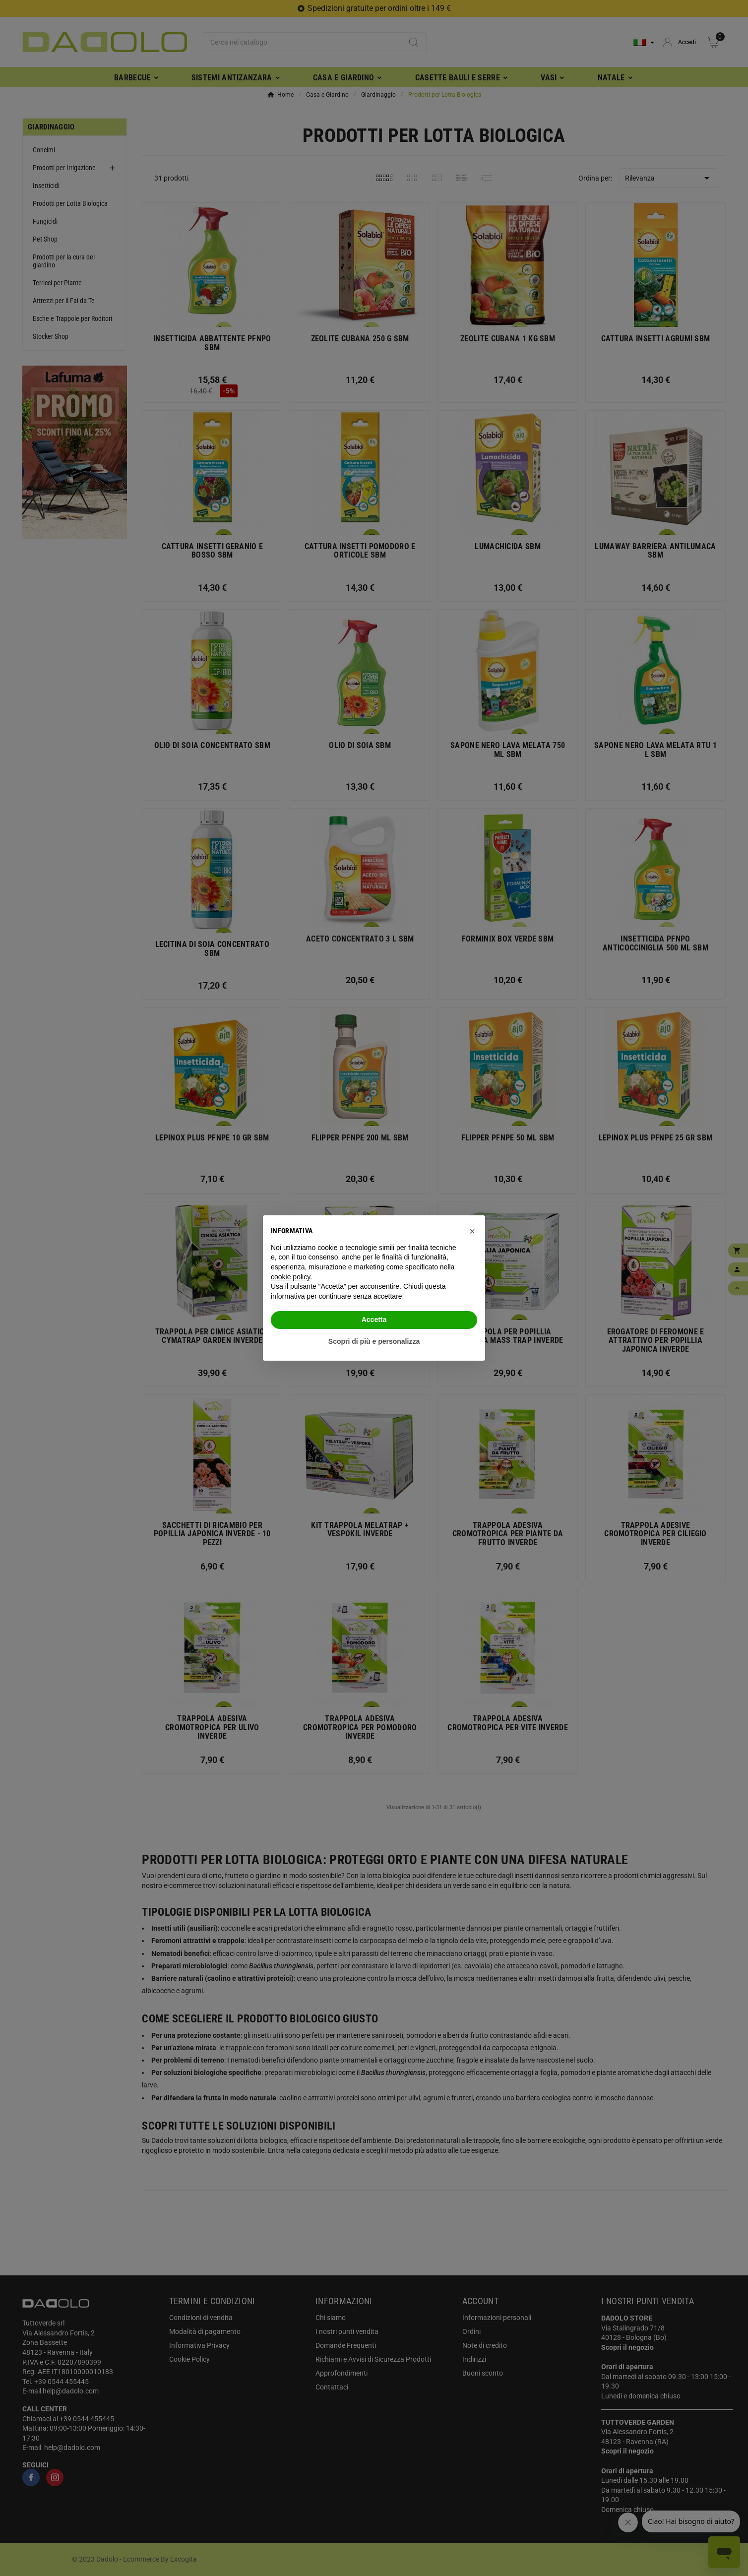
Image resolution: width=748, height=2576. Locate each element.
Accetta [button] (374, 1319)
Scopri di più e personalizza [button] (374, 1341)
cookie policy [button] (290, 1277)
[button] (472, 1231)
